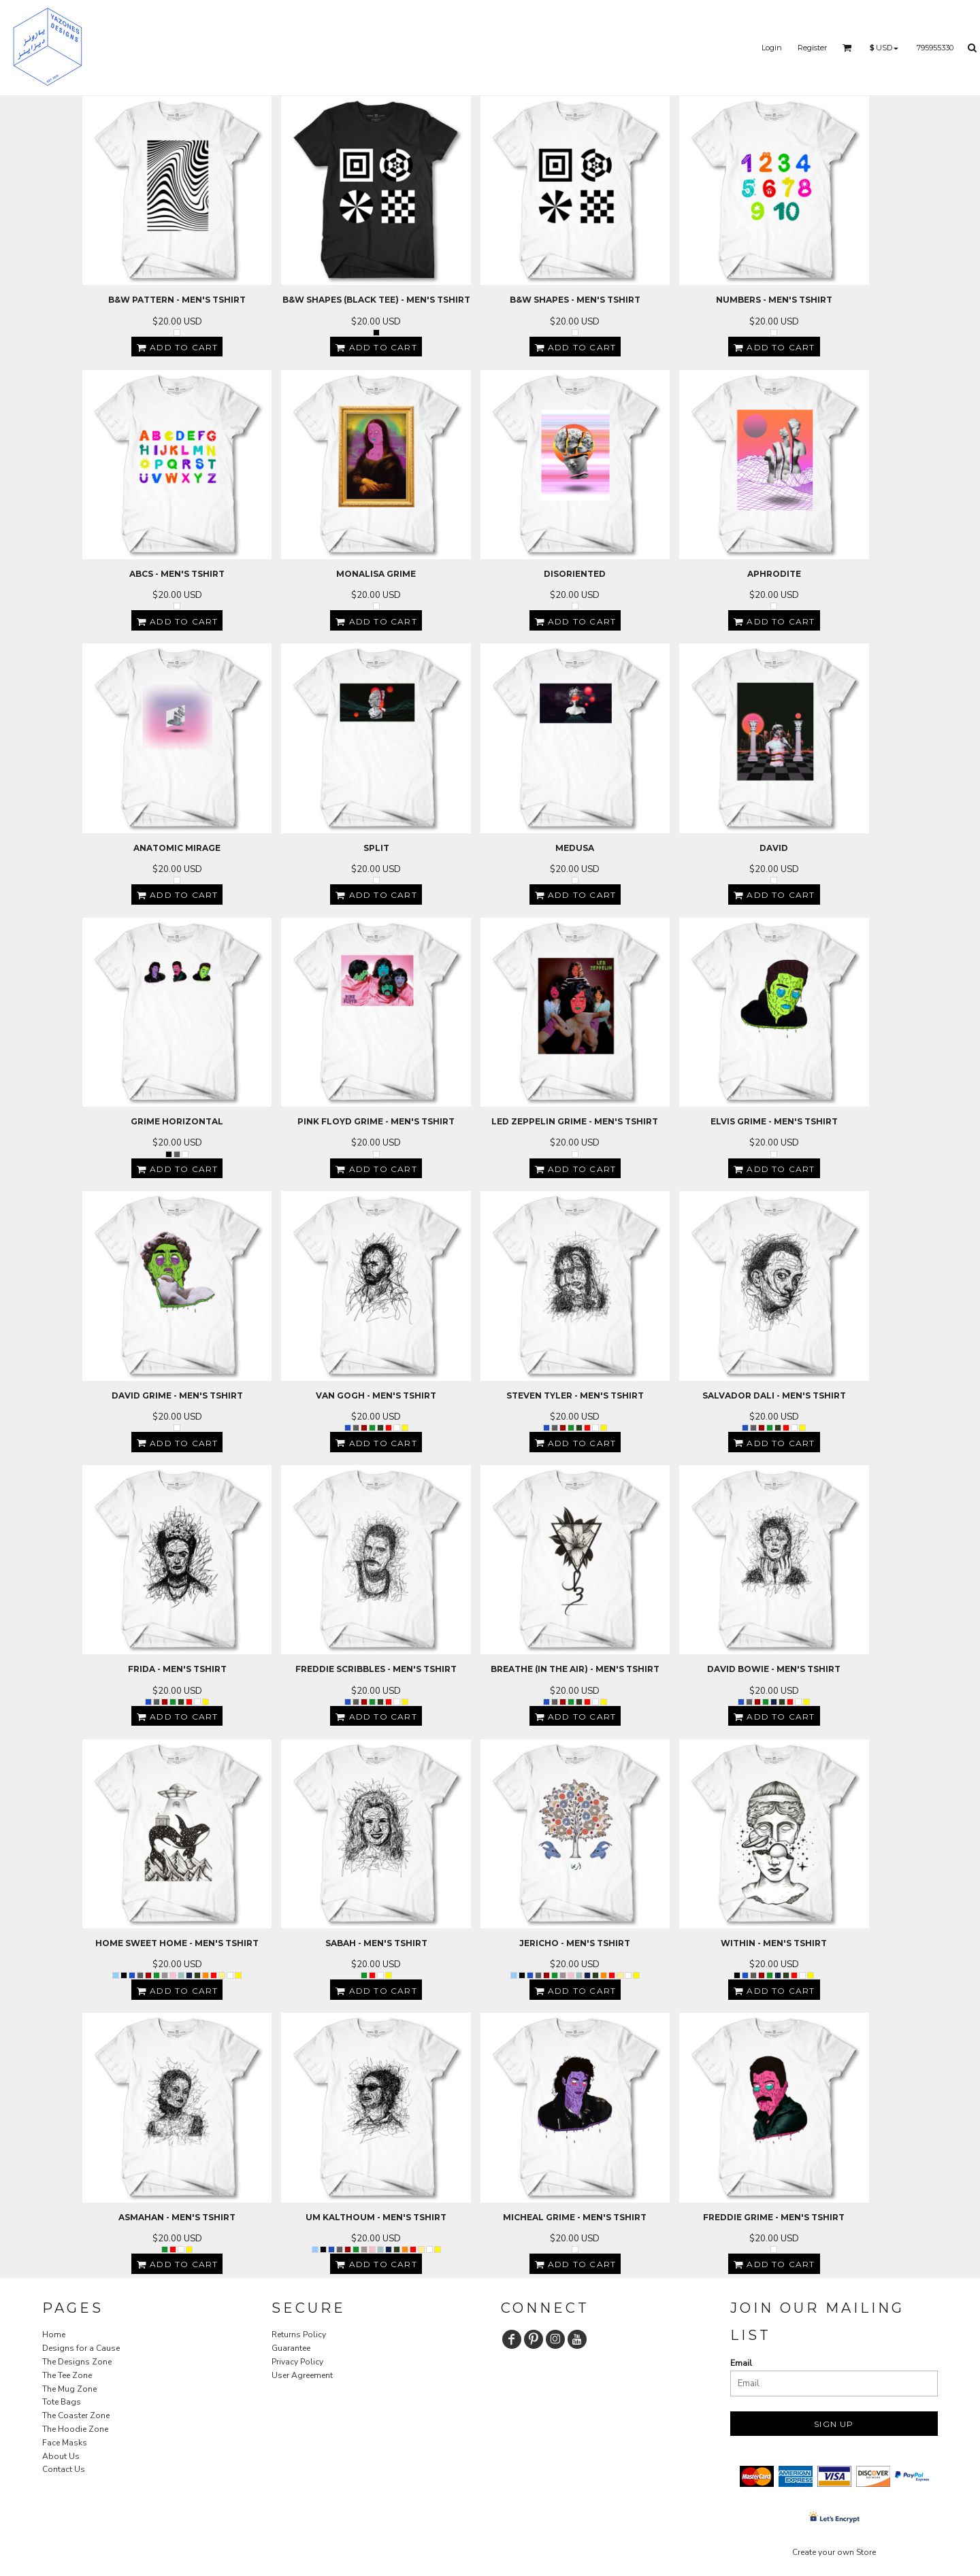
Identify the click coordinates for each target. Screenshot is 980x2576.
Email (741, 2363)
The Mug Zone (69, 2388)
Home (53, 2334)
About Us (61, 2456)
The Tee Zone (67, 2375)
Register (812, 47)
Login (772, 47)
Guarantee (291, 2348)
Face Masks (64, 2442)
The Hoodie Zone (75, 2429)
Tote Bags (61, 2401)
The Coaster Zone (76, 2415)
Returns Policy (299, 2334)
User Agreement (302, 2375)
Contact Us (63, 2469)
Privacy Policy (297, 2361)
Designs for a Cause (81, 2348)
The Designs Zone (77, 2361)
